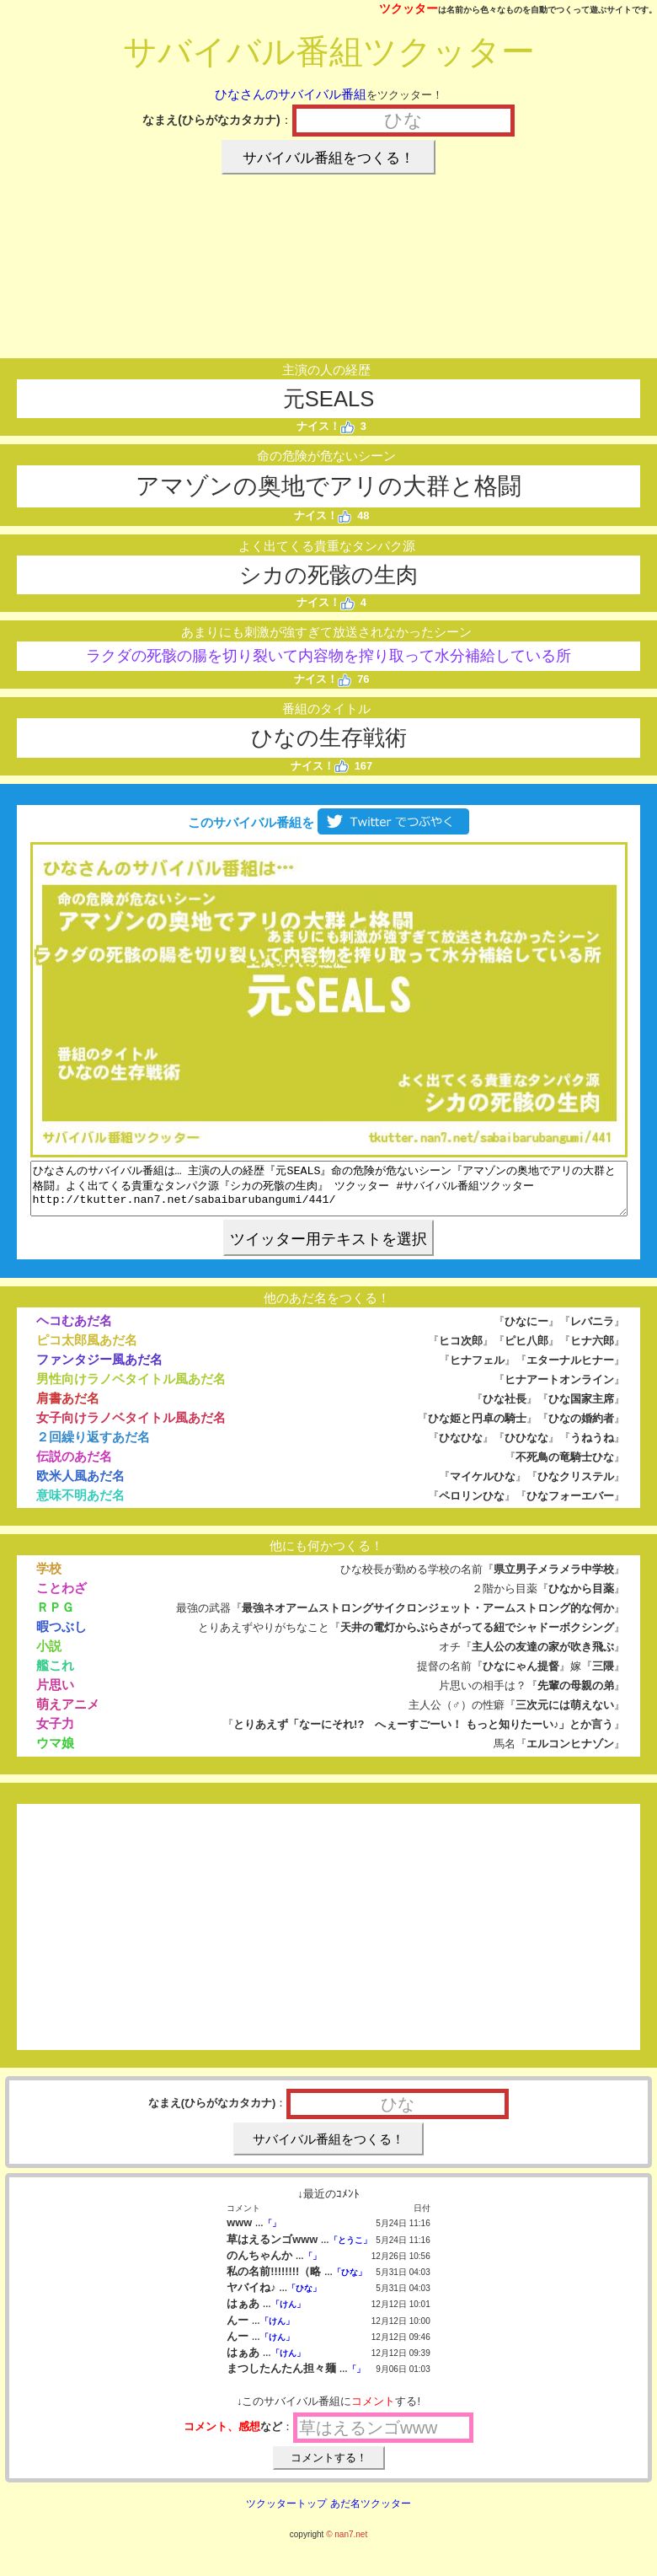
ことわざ (61, 1598)
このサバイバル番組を (328, 822)
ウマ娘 (55, 1753)
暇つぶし (61, 1636)
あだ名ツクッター (370, 2514)
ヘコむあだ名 (74, 1330)
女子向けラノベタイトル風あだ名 (131, 1427)
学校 (48, 1578)
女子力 (55, 1733)
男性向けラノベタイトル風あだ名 (131, 1389)
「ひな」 (349, 2282)
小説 (48, 1656)
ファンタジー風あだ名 (99, 1369)
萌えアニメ (67, 1714)
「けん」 (288, 2314)
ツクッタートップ (286, 2514)
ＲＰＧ (55, 1617)
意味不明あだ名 (80, 1505)
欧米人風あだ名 (80, 1486)
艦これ (55, 1675)
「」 (272, 2233)
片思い (55, 1695)
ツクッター (408, 8)
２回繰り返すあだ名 (93, 1447)
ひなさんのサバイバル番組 (290, 94)
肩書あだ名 (67, 1408)
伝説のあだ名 (74, 1466)
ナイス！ (325, 426)
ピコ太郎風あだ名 (86, 1350)
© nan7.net (346, 2544)
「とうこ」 (350, 2250)
